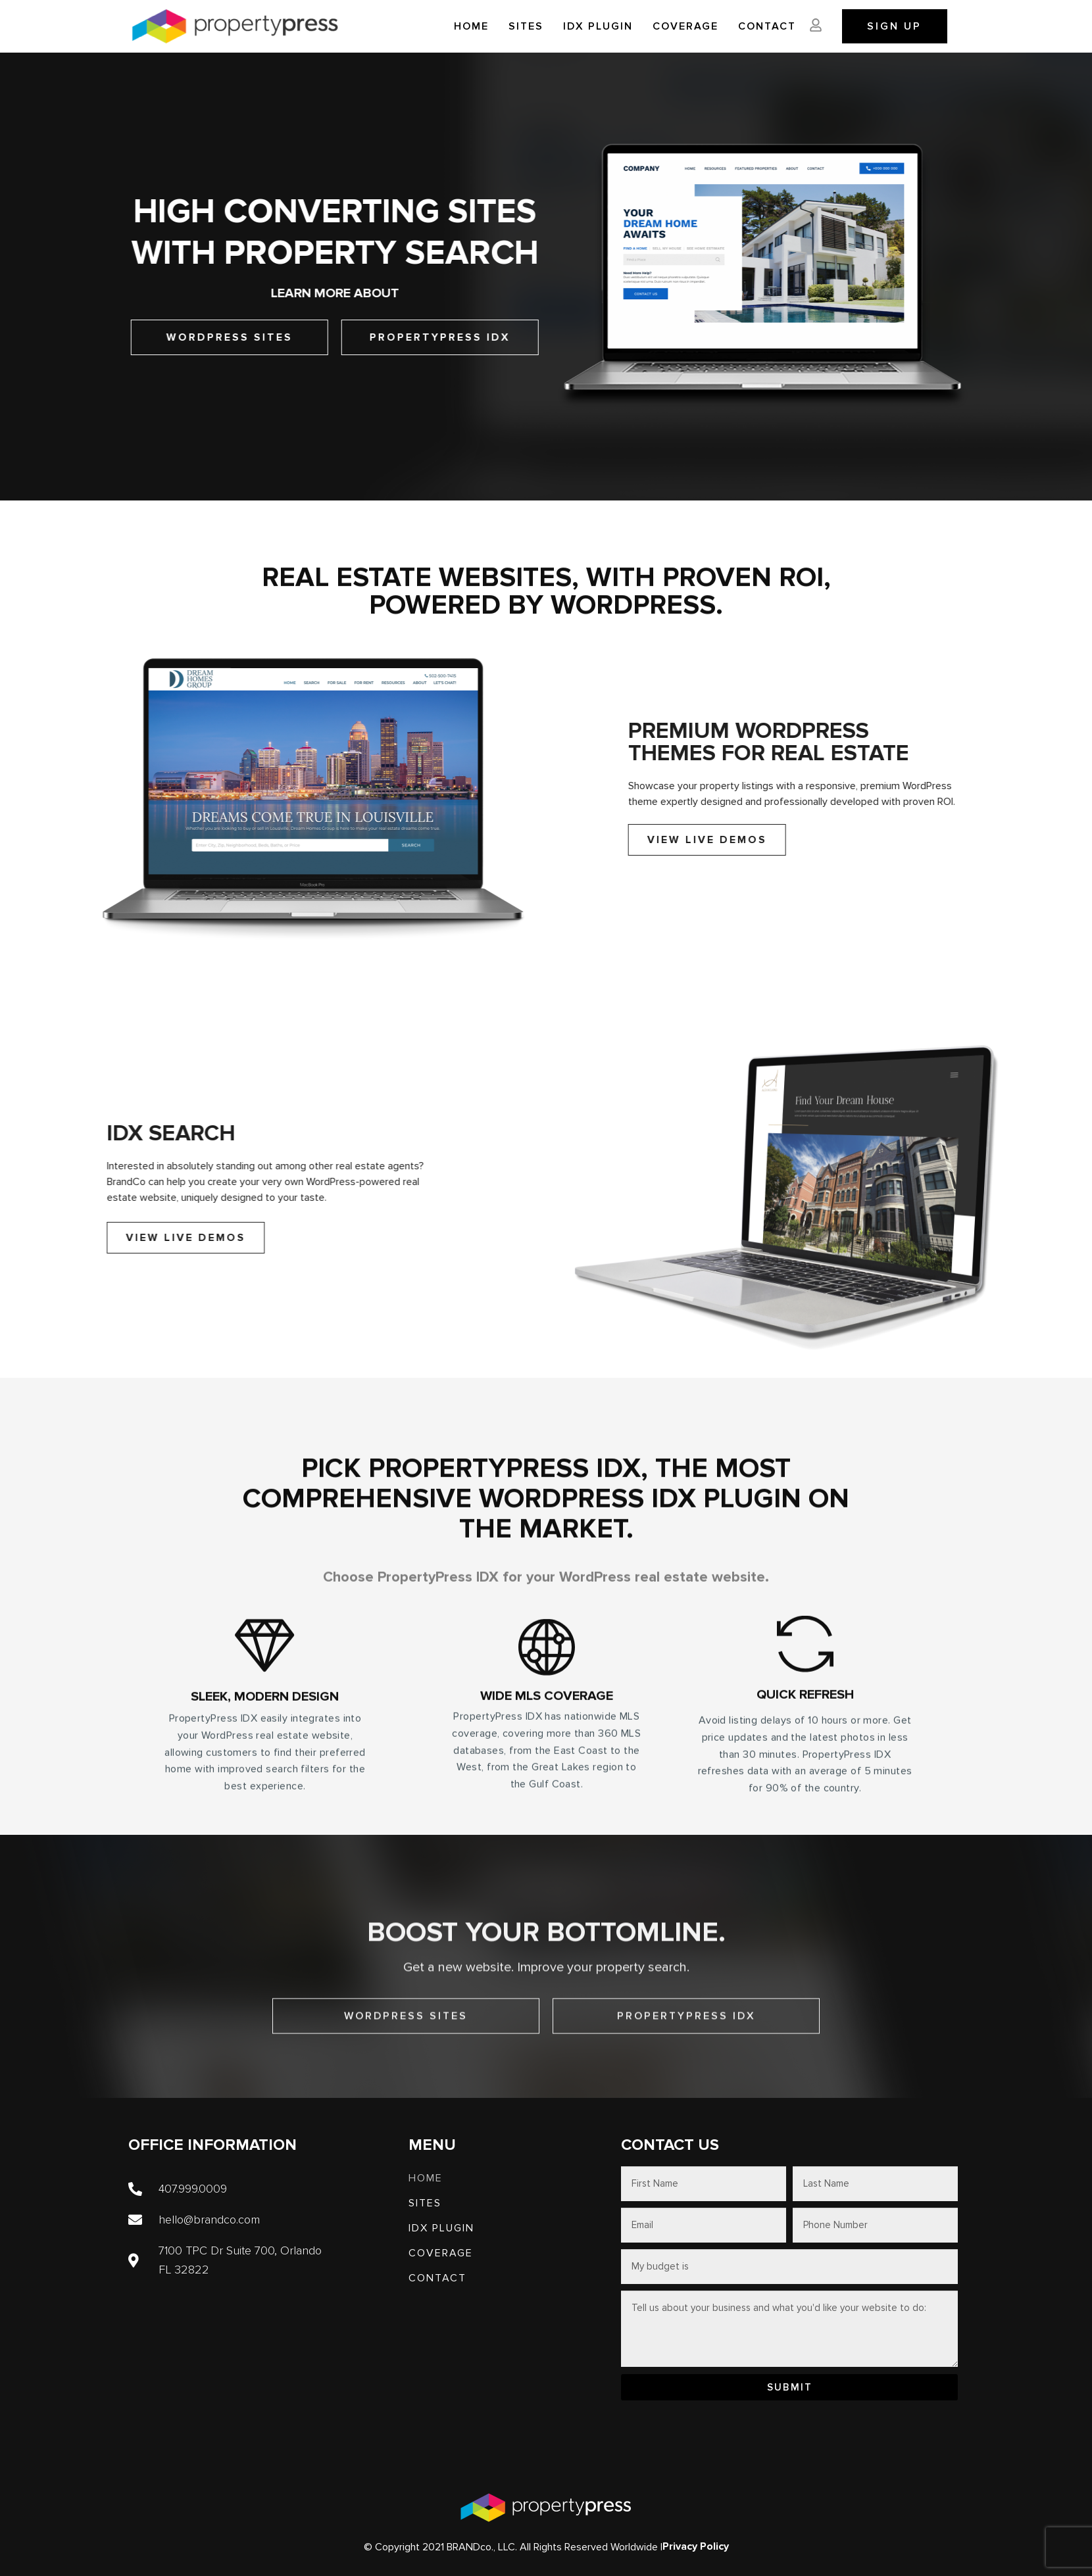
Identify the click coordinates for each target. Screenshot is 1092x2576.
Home (471, 26)
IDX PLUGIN (598, 26)
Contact (767, 26)
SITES (526, 26)
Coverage (685, 26)
